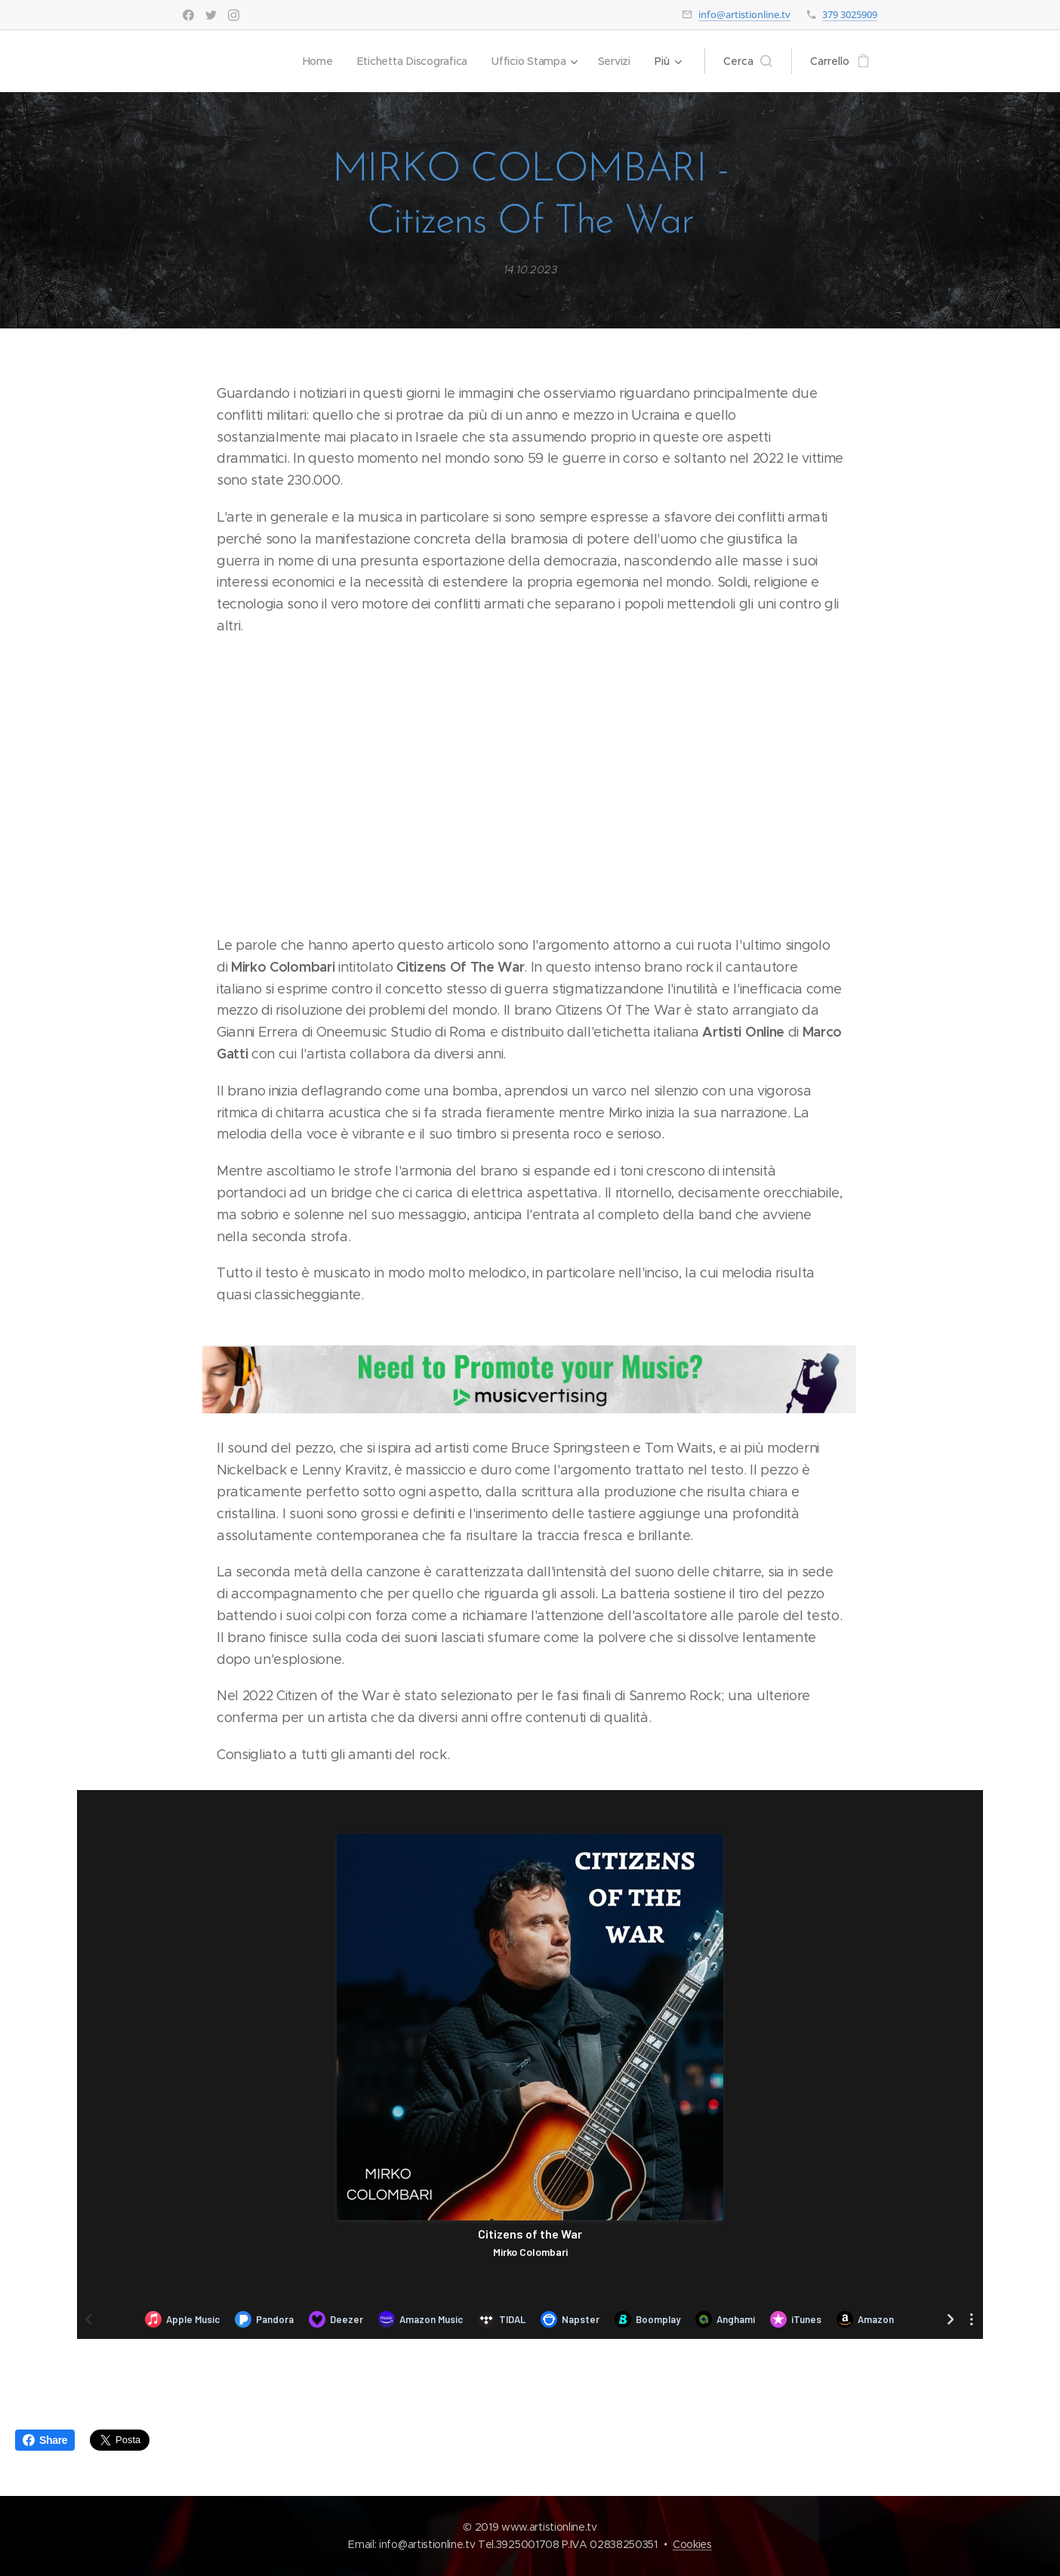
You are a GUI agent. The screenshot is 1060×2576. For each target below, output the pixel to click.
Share (45, 2440)
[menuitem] (314, 61)
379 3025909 (849, 14)
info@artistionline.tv (744, 14)
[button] (747, 61)
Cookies (692, 2544)
